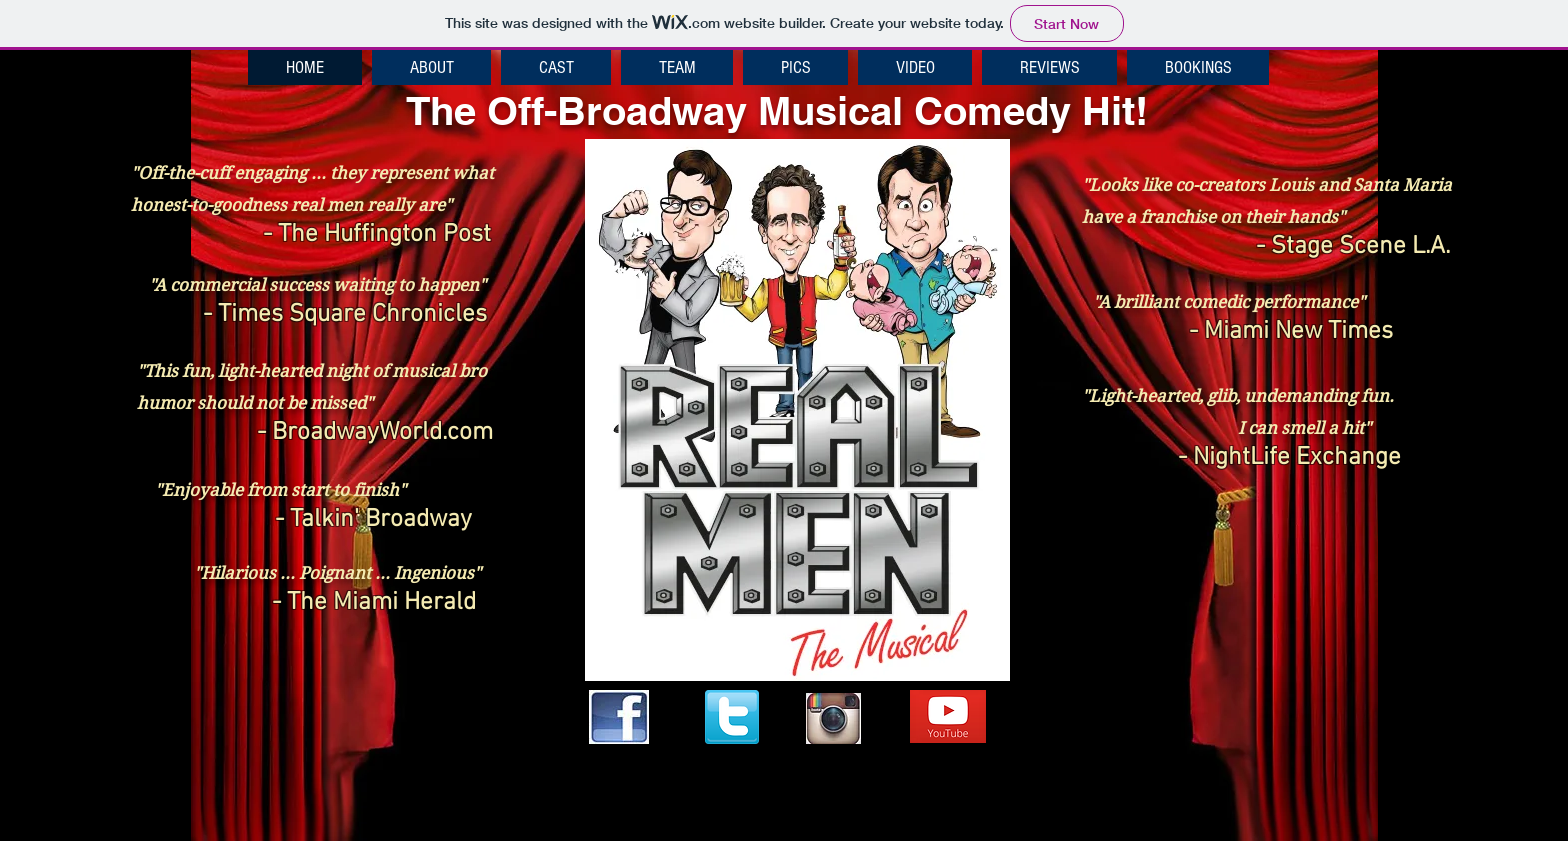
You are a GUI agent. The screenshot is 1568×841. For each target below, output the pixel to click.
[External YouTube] (1258, 645)
